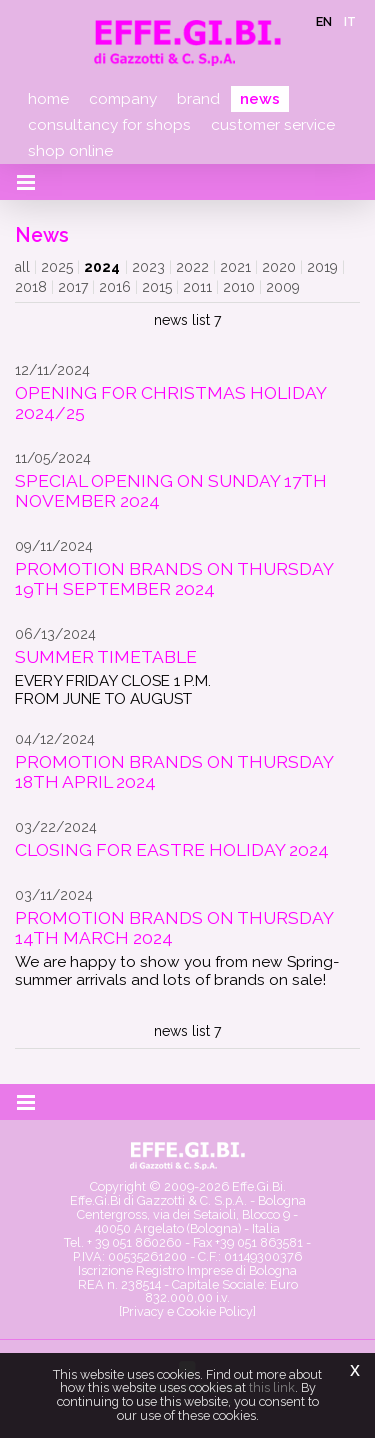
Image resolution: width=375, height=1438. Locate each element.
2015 (157, 287)
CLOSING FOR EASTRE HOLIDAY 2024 (172, 850)
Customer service (273, 125)
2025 (57, 267)
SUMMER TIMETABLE (106, 657)
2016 (115, 287)
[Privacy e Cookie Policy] (187, 1311)
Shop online (70, 151)
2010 (239, 287)
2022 (192, 267)
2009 (283, 287)
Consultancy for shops (109, 125)
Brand (198, 99)
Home (48, 99)
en (324, 21)
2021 (235, 267)
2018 (31, 287)
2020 (279, 267)
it (350, 21)
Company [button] (123, 99)
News (260, 99)
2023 (148, 267)
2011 (197, 287)
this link (272, 1387)
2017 (73, 287)
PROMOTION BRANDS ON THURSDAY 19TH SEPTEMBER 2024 (174, 579)
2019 (322, 267)
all (22, 267)
